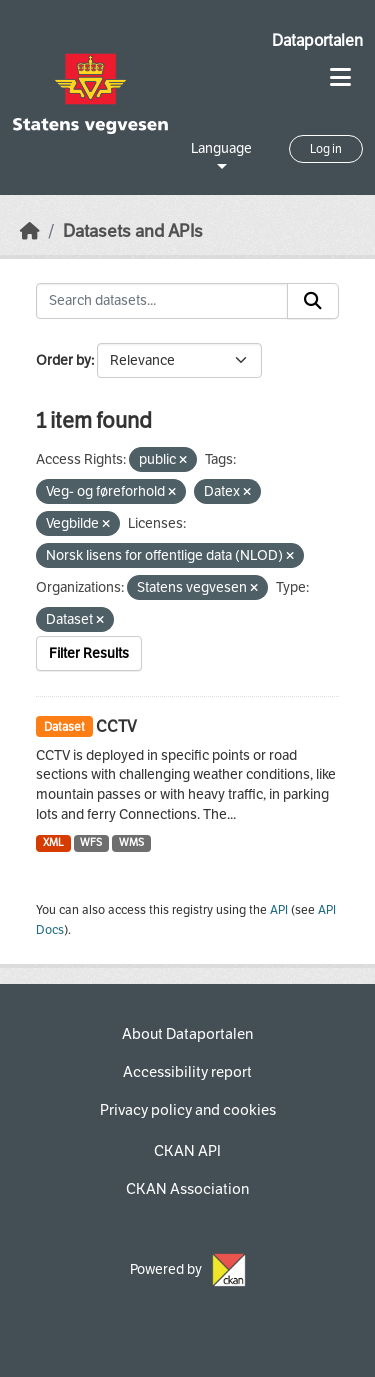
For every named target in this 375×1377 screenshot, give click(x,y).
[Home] (30, 231)
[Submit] (313, 301)
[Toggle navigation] (340, 77)
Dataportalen (317, 40)
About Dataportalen (187, 1034)
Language (221, 148)
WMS (131, 842)
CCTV (116, 726)
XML (53, 842)
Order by (63, 360)
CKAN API (187, 1151)
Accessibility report (187, 1072)
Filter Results (89, 653)
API (279, 910)
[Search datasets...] (162, 301)
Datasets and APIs (133, 231)
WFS (91, 842)
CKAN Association (187, 1189)
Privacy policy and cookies (188, 1110)
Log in (326, 149)
